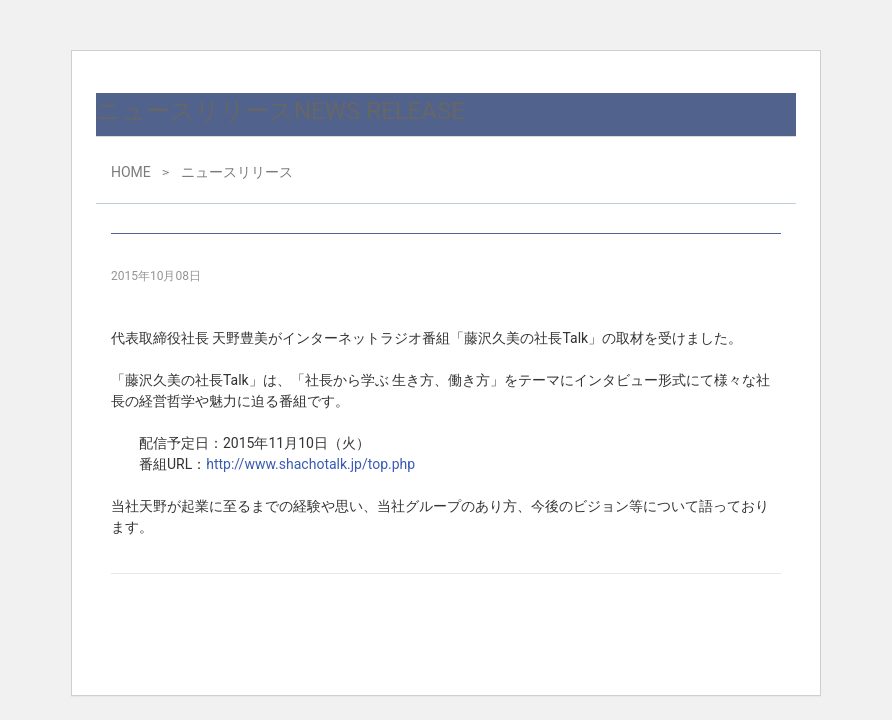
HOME (131, 172)
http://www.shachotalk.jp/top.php (310, 464)
